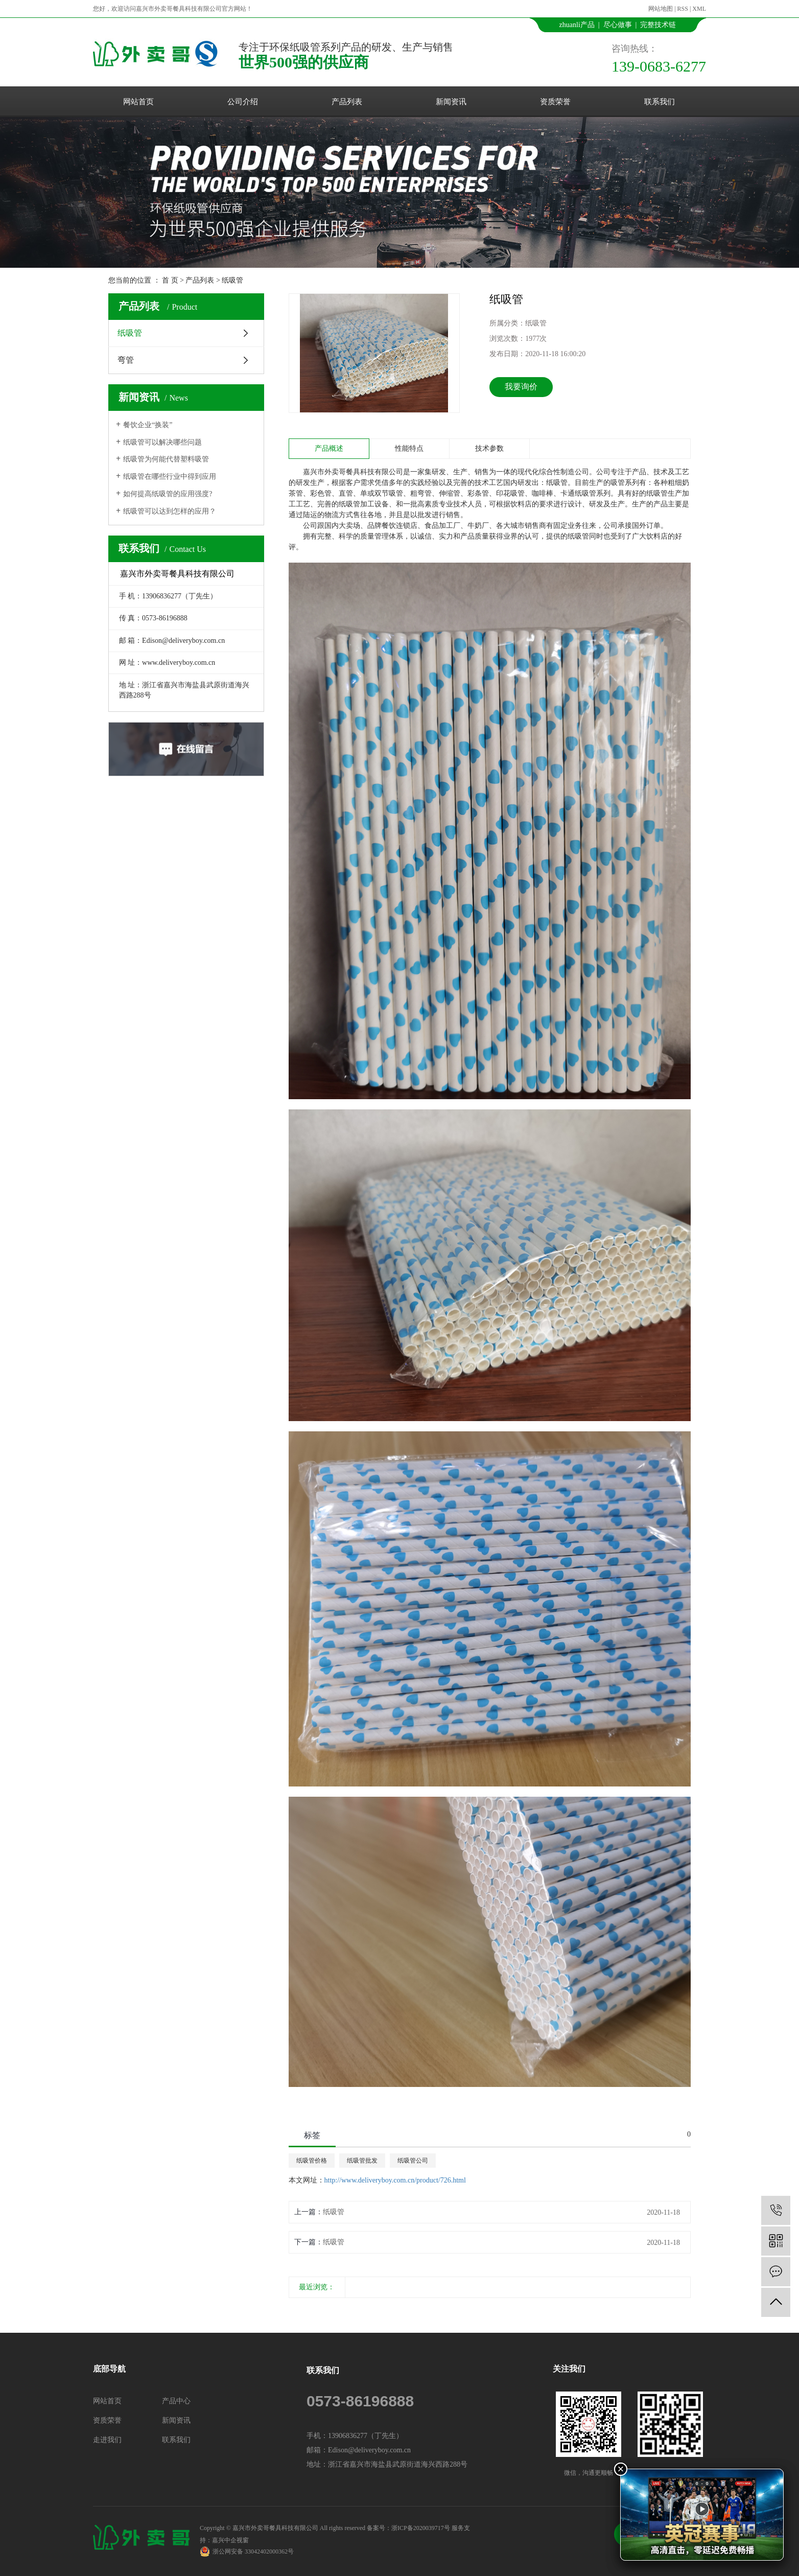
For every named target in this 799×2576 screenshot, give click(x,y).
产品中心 (176, 2401)
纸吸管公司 (412, 2160)
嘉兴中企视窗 (230, 2540)
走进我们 (107, 2440)
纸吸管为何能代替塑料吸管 (166, 459)
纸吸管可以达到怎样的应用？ (169, 511)
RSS (682, 8)
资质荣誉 (555, 102)
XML (699, 8)
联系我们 (659, 102)
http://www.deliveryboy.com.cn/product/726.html (395, 2180)
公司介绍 (242, 102)
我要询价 (521, 386)
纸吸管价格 (311, 2160)
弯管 (126, 360)
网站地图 (660, 8)
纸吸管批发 (362, 2160)
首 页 (170, 280)
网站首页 (138, 102)
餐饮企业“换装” (147, 425)
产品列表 (347, 102)
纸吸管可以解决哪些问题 (162, 442)
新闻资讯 (451, 102)
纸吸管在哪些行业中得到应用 (169, 476)
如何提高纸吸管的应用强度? (167, 494)
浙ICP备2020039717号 (420, 2528)
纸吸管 (232, 280)
